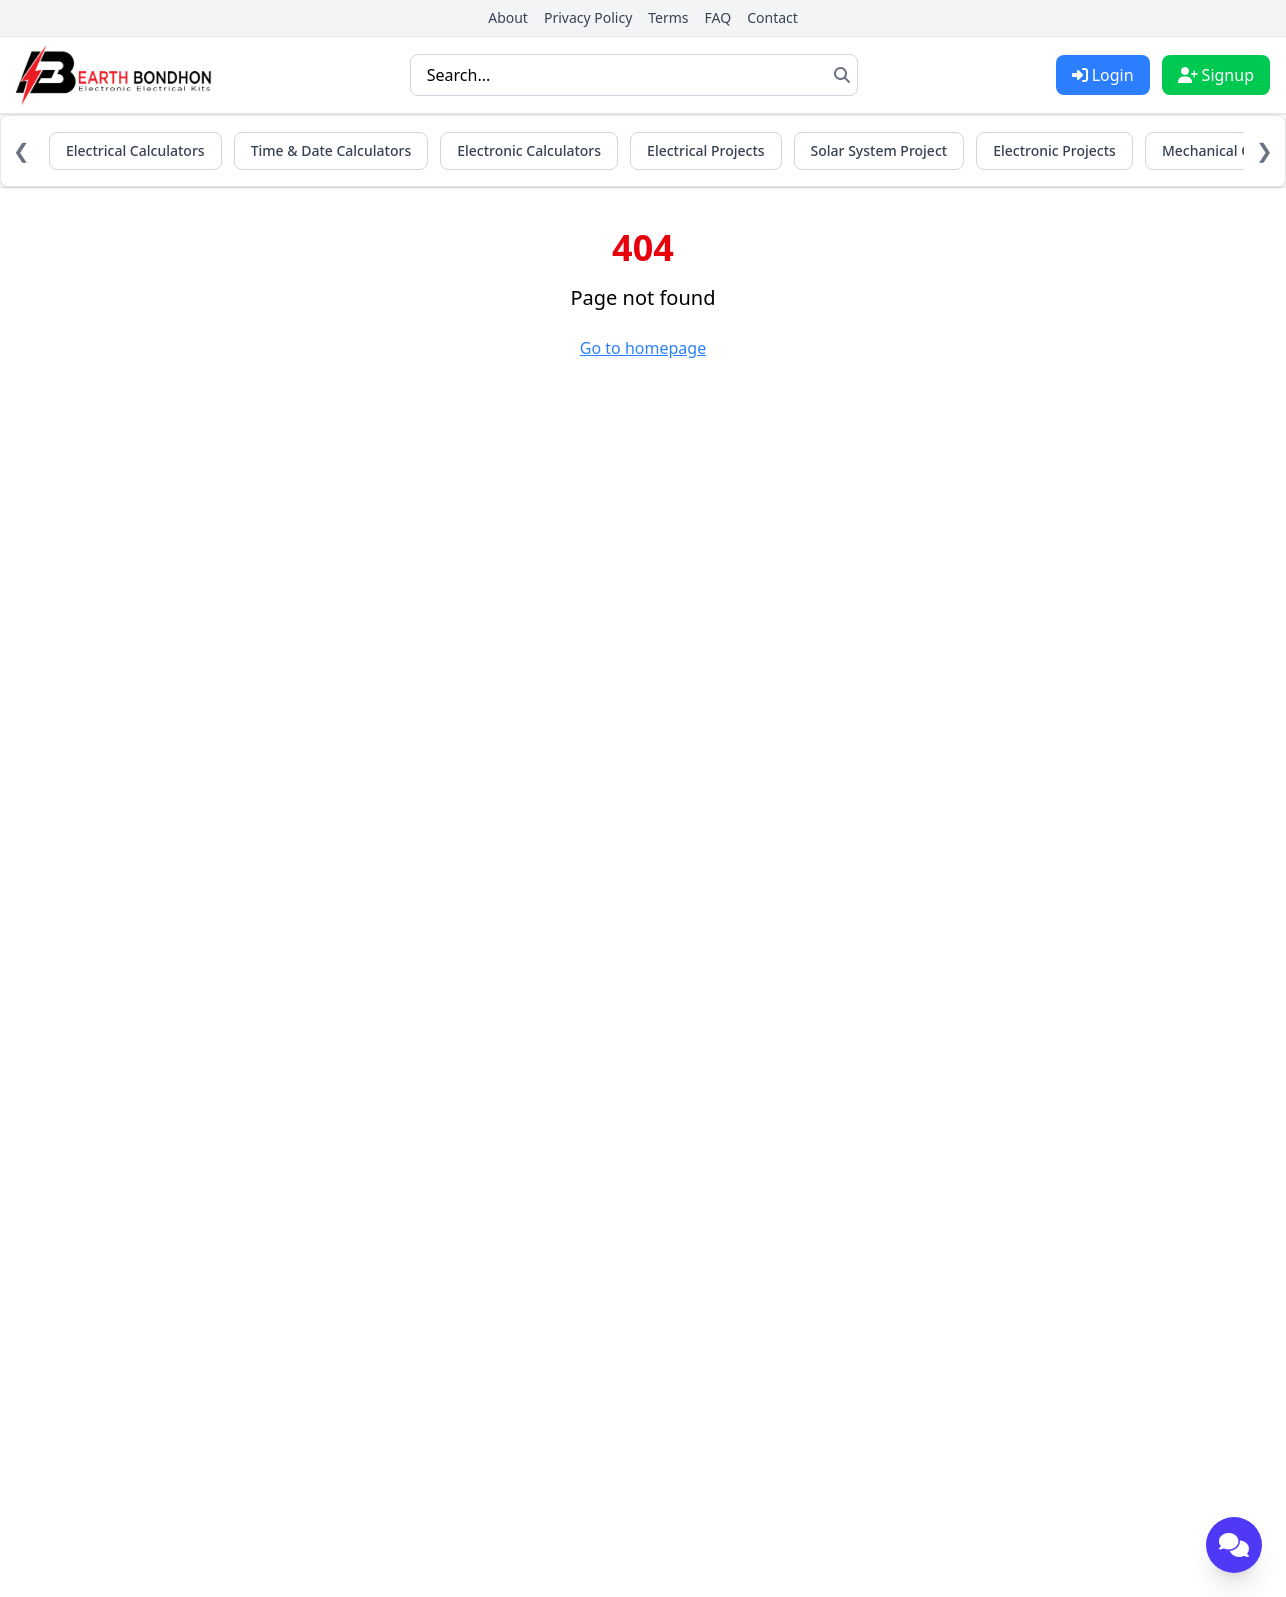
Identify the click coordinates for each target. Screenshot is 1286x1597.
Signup (1216, 75)
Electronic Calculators (529, 150)
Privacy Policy (588, 17)
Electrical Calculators (135, 150)
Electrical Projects (705, 150)
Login (1103, 75)
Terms (668, 17)
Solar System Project (879, 150)
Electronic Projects (1054, 150)
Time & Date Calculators (331, 150)
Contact (772, 17)
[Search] (842, 75)
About (508, 17)
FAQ (718, 17)
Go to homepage (643, 348)
